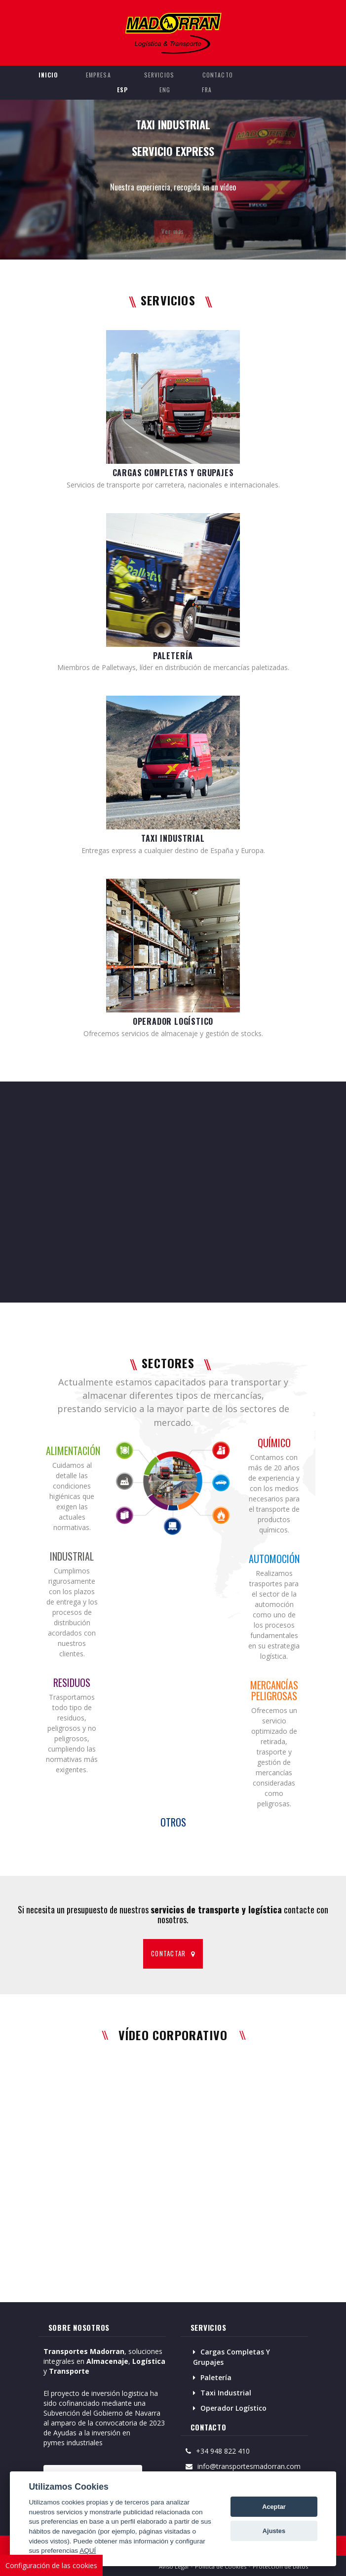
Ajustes (274, 2531)
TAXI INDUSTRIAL (172, 838)
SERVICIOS (159, 75)
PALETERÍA (173, 656)
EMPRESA (98, 75)
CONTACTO (217, 75)
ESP (122, 89)
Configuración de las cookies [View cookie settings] (51, 2565)
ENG (165, 89)
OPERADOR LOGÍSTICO (173, 1021)
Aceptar (274, 2506)
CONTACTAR (173, 1953)
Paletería (215, 2377)
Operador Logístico (233, 2408)
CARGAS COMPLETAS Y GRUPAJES (173, 473)
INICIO (48, 75)
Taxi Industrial (225, 2392)
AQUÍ (87, 2550)
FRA (207, 89)
